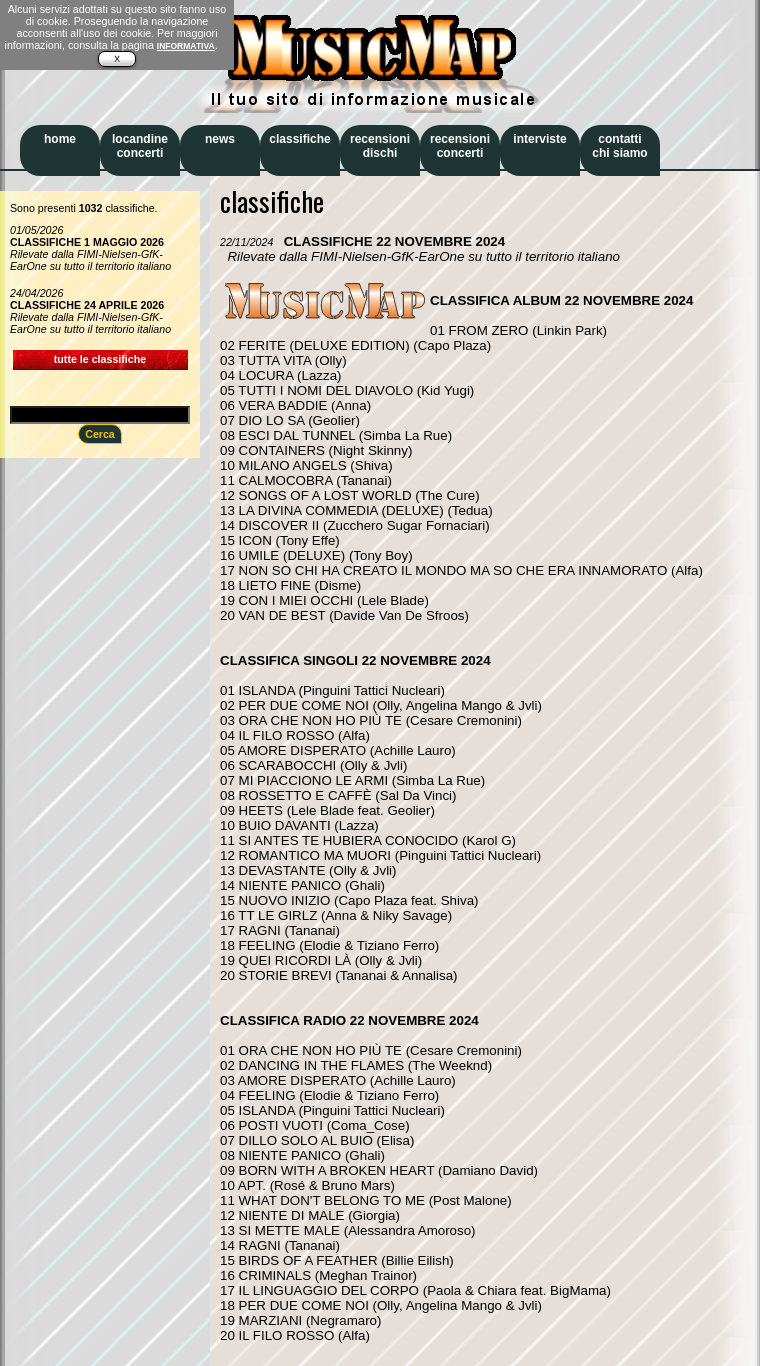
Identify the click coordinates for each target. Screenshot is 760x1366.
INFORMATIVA (186, 46)
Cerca (100, 434)
